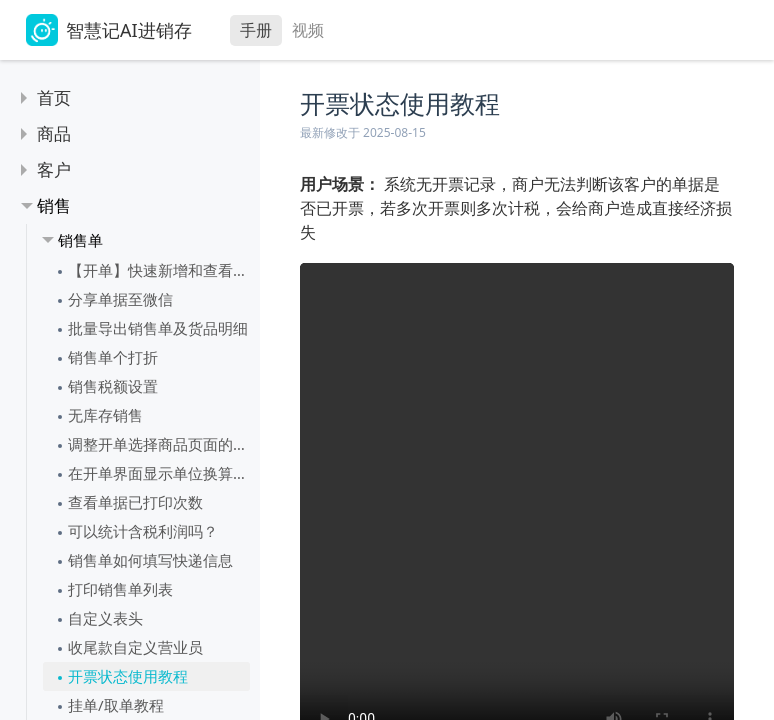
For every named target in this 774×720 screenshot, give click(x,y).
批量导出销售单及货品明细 (158, 328)
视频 (308, 30)
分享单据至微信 (120, 299)
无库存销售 (105, 415)
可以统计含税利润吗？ (143, 531)
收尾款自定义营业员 (135, 647)
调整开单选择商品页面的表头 (159, 444)
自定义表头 (105, 618)
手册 (256, 30)
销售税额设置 (113, 386)
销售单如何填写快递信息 (150, 560)
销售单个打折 (113, 357)
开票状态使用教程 (128, 676)
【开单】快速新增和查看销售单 (159, 270)
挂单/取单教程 (116, 705)
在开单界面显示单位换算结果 (159, 473)
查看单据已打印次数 (135, 502)
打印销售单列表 (120, 589)
